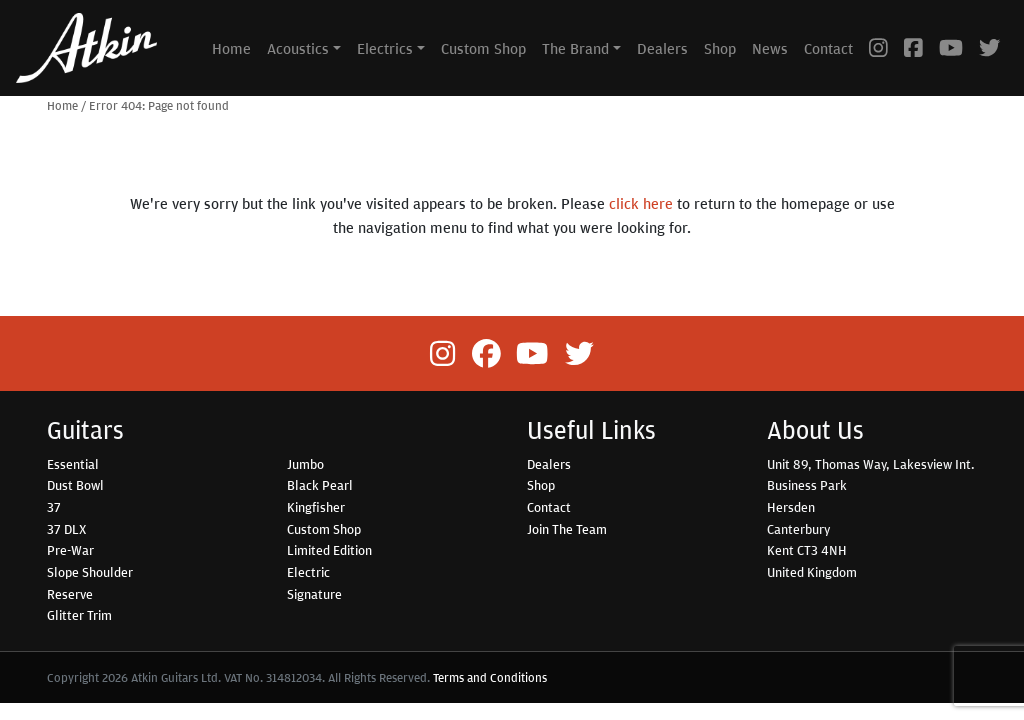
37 (54, 507)
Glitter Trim (79, 615)
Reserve (70, 594)
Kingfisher (316, 507)
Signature (314, 594)
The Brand (575, 48)
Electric (308, 572)
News (770, 48)
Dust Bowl (75, 485)
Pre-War (70, 550)
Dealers (662, 48)
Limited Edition (329, 550)
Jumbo (305, 464)
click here (641, 203)
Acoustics (298, 48)
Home (231, 48)
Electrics (385, 48)
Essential (73, 464)
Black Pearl (320, 485)
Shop (720, 48)
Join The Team (567, 529)
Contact (828, 48)
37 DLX (66, 529)
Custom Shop (483, 48)
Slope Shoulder (90, 572)
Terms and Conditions (490, 677)
